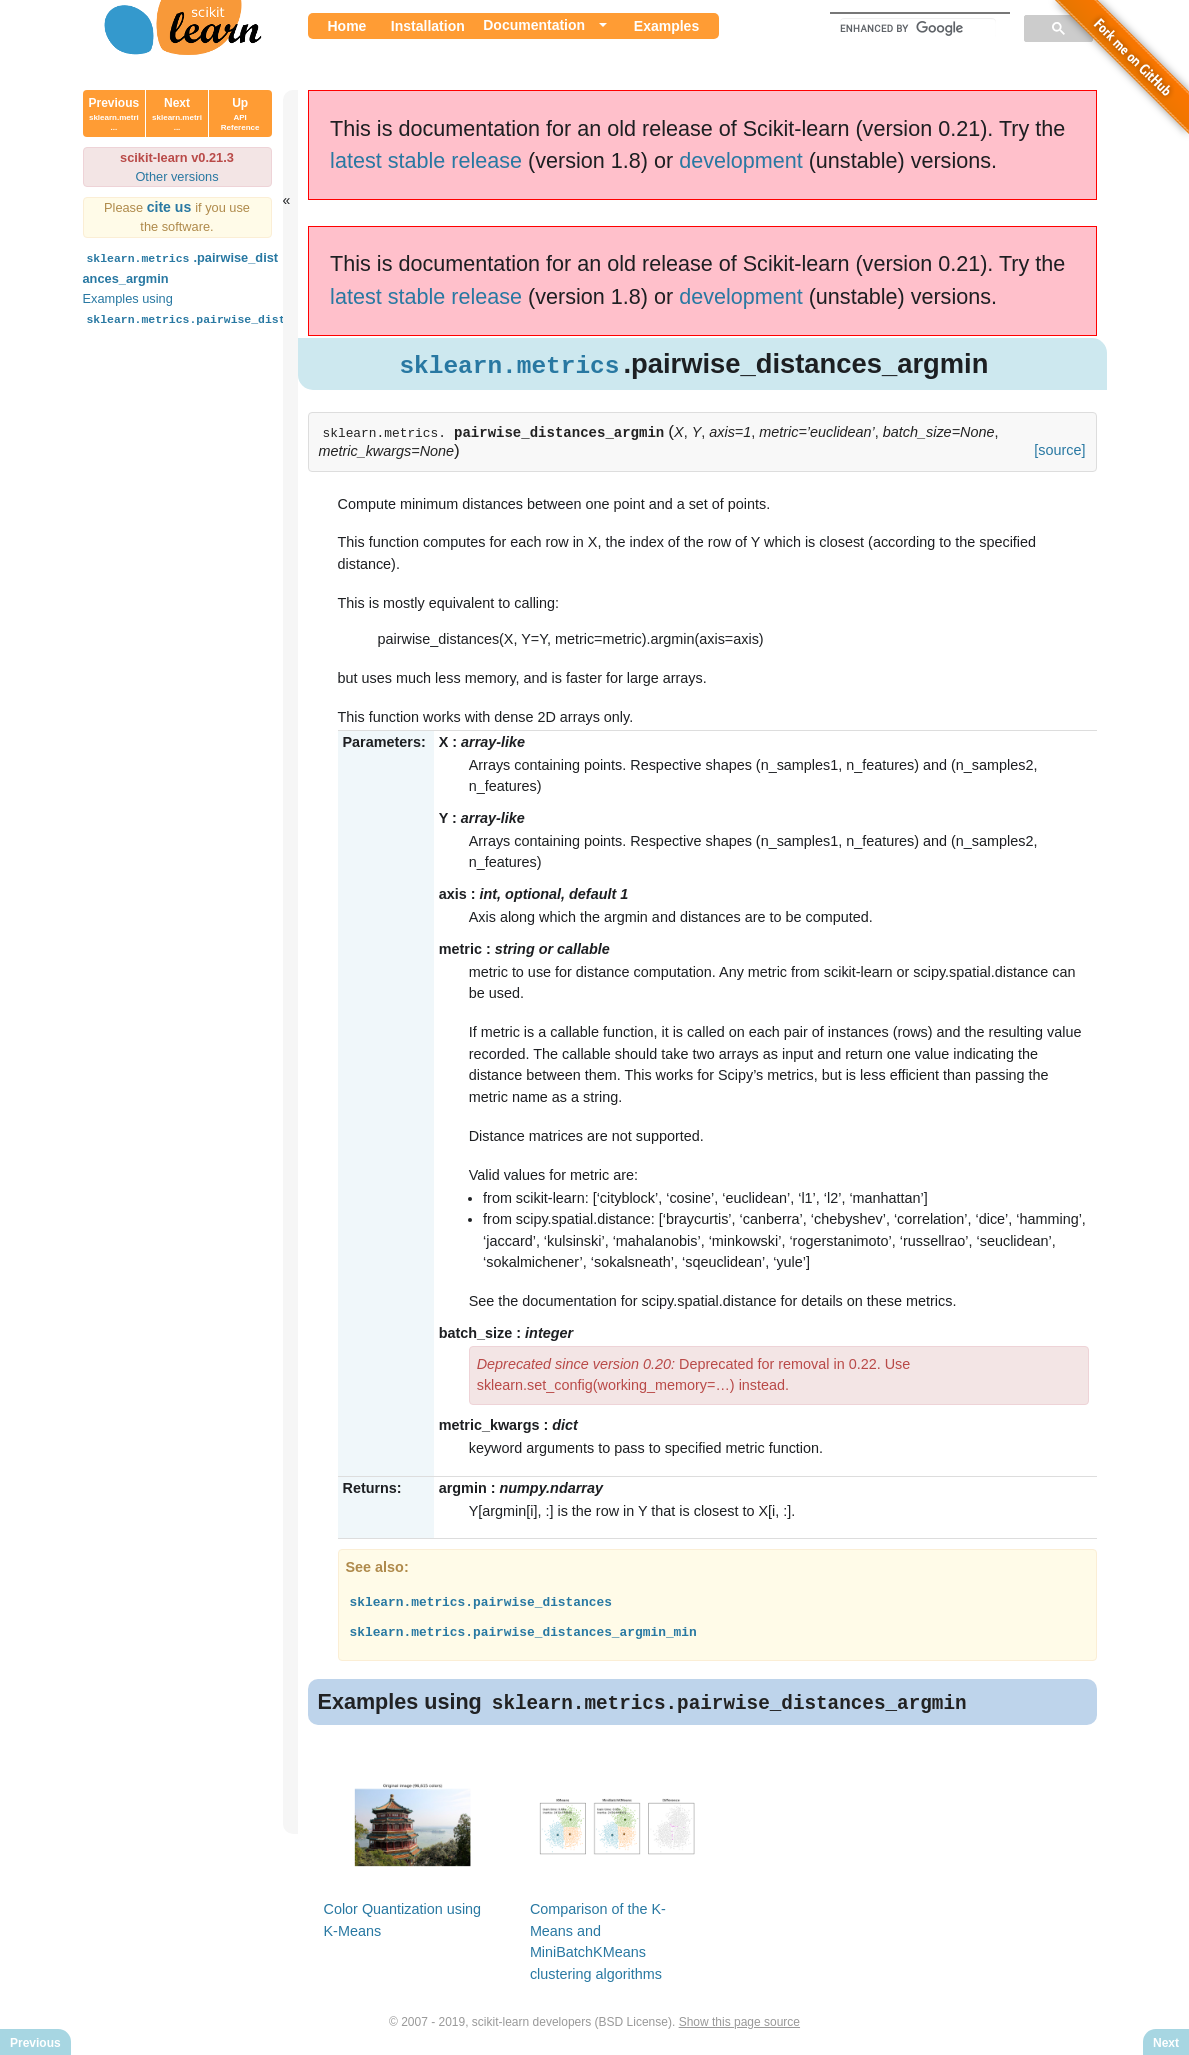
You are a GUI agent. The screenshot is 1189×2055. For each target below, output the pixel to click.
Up (240, 114)
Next (177, 114)
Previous (114, 114)
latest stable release (426, 160)
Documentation (534, 25)
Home (347, 26)
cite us (171, 207)
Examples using (227, 308)
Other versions (176, 176)
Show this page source (739, 2023)
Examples (666, 26)
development (741, 160)
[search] (918, 28)
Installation (428, 26)
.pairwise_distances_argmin (181, 266)
